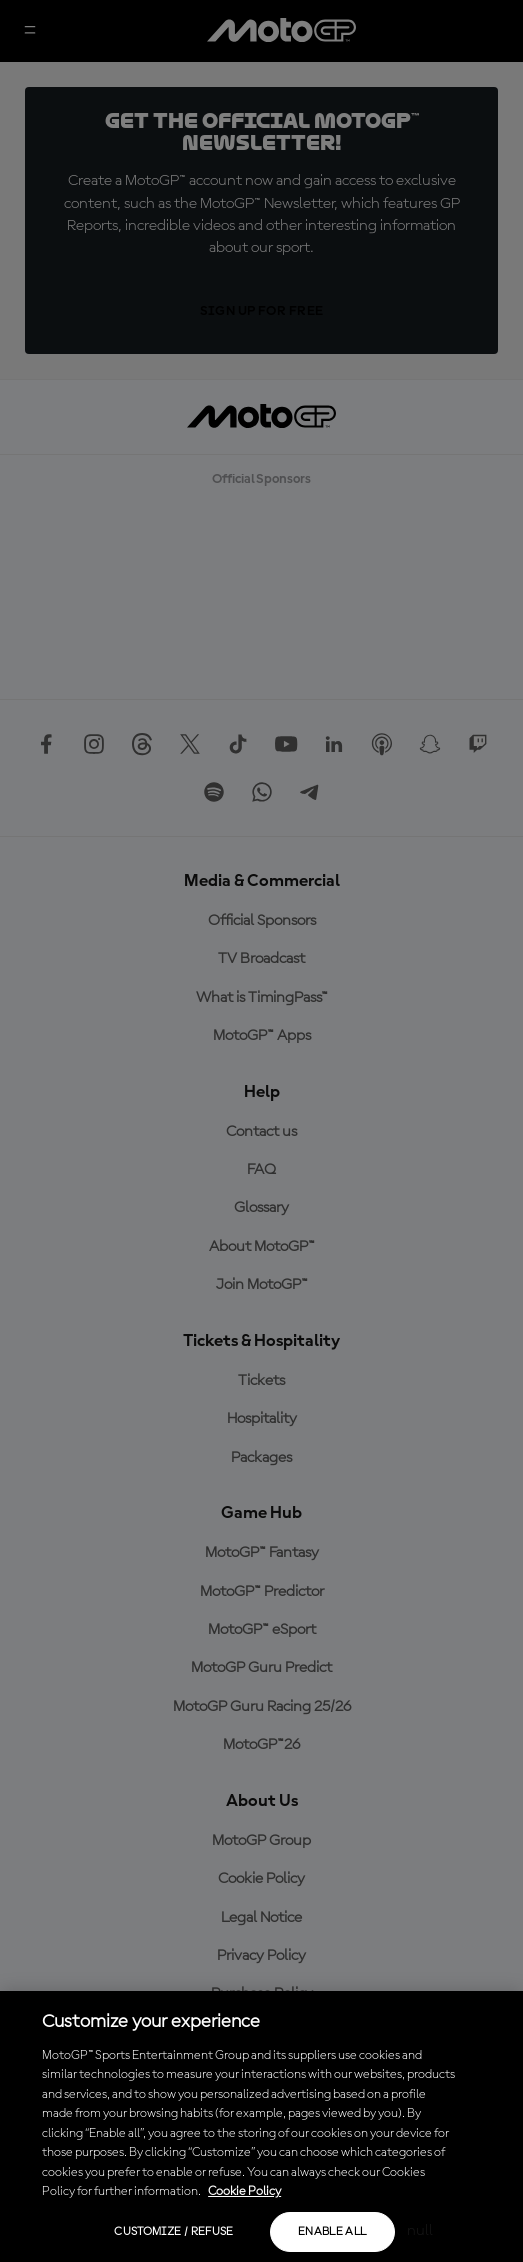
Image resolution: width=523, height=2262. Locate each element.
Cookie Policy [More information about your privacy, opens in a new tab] (244, 2191)
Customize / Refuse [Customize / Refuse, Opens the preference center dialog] (173, 2232)
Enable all (332, 2232)
